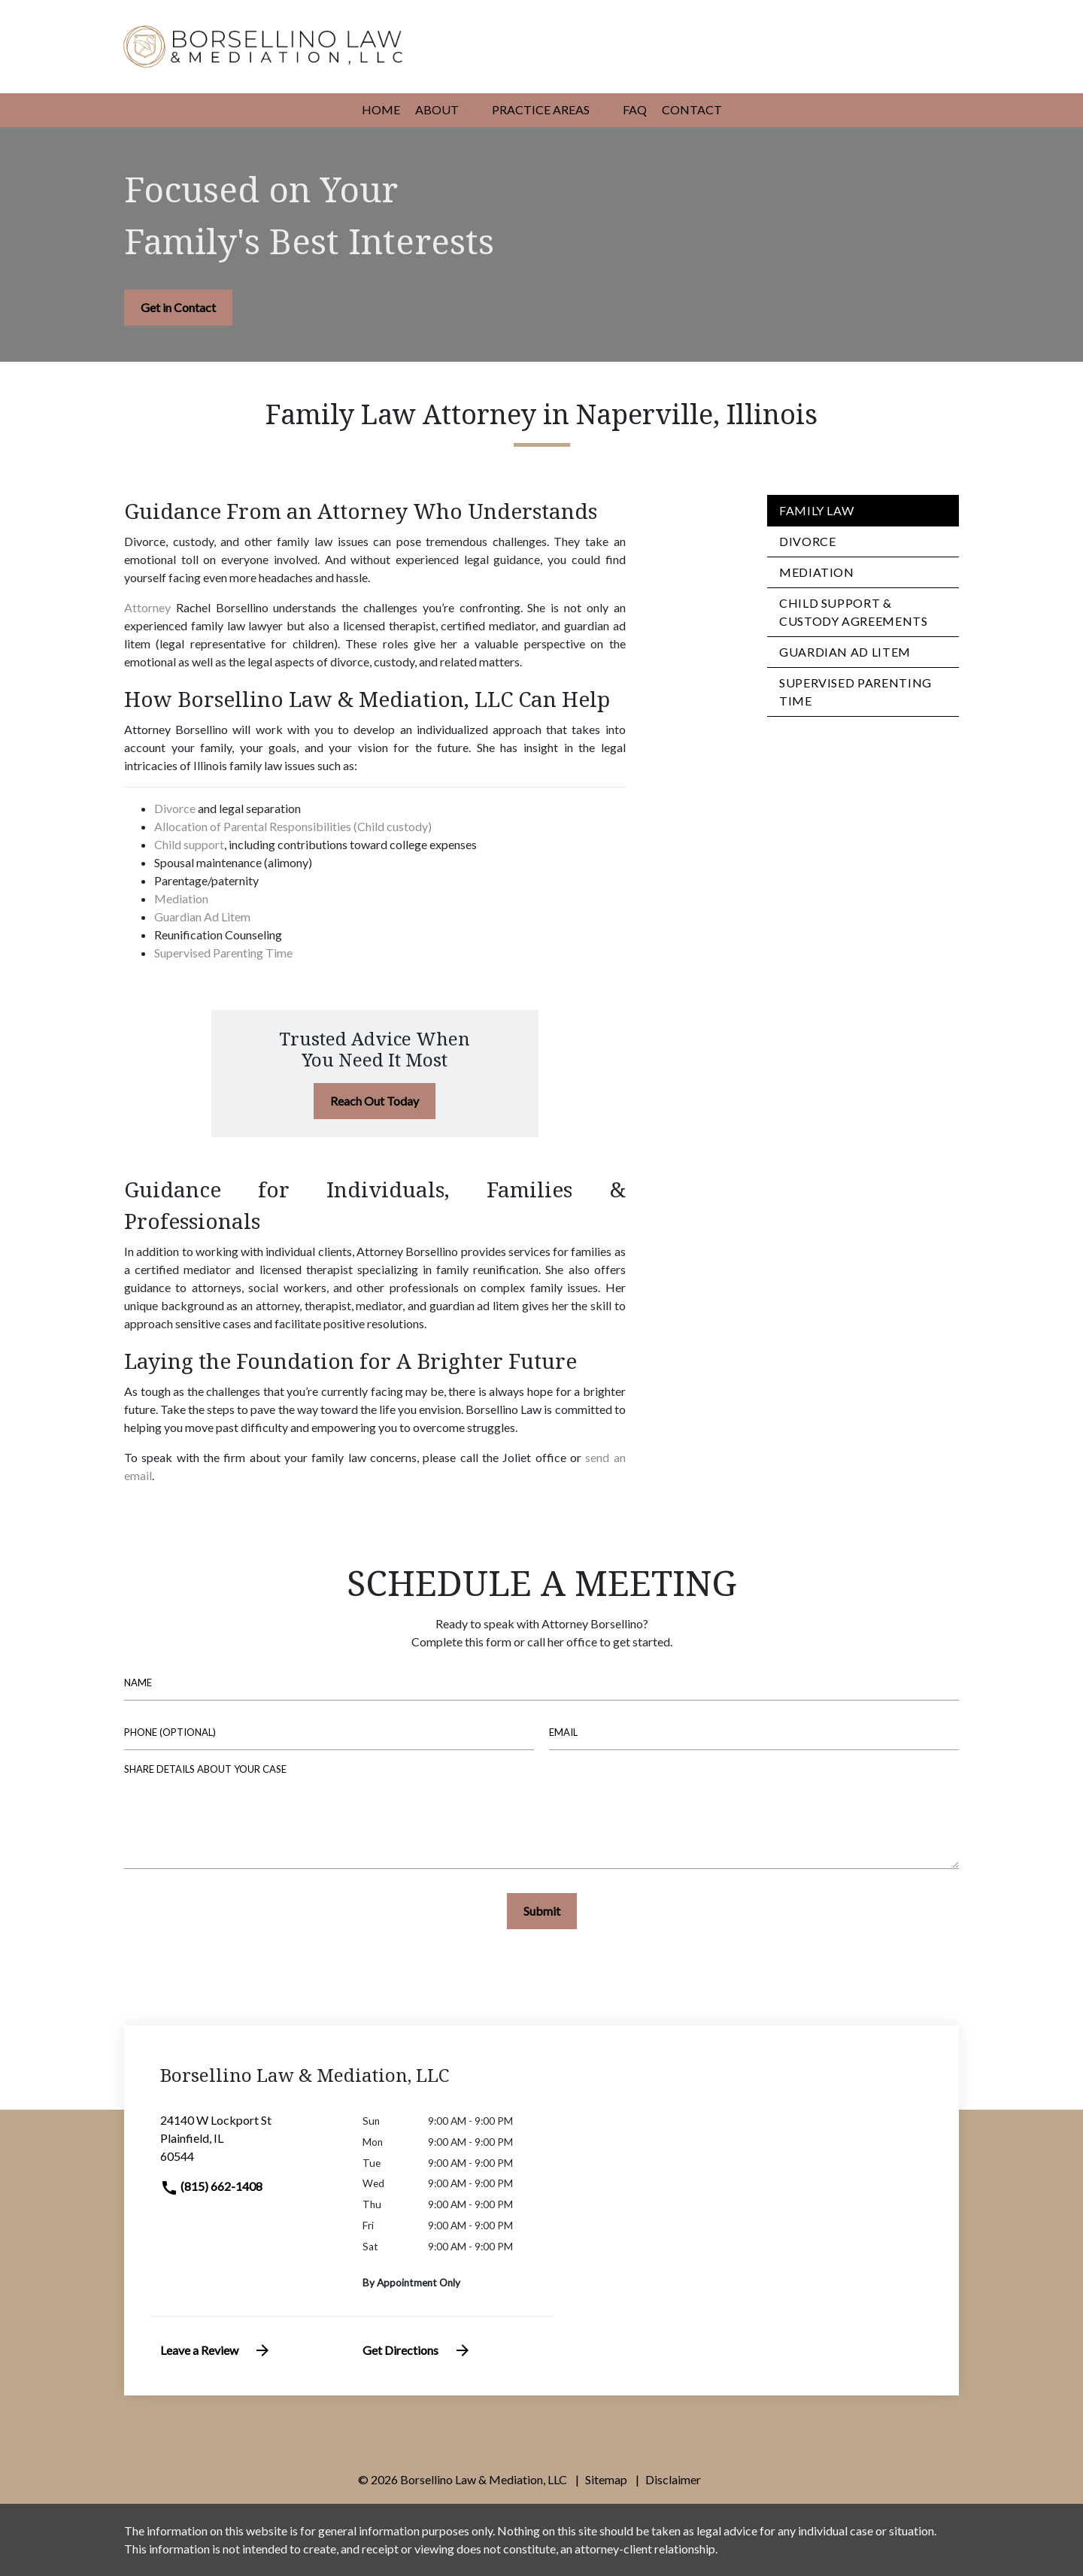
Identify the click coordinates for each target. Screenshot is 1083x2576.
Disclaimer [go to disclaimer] (673, 2479)
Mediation (181, 898)
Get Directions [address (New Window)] (417, 2350)
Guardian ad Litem (845, 652)
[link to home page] (263, 45)
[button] (468, 110)
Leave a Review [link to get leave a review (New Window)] (216, 2350)
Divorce (175, 808)
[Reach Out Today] (374, 1101)
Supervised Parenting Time (223, 952)
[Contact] (692, 110)
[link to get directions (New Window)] (250, 2144)
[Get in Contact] (178, 308)
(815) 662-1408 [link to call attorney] (211, 2186)
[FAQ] (635, 110)
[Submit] (542, 1911)
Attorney (147, 607)
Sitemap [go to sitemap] (606, 2479)
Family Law (816, 510)
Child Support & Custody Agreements (853, 612)
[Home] (381, 110)
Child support (189, 844)
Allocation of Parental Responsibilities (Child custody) (293, 826)
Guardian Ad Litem (202, 916)
